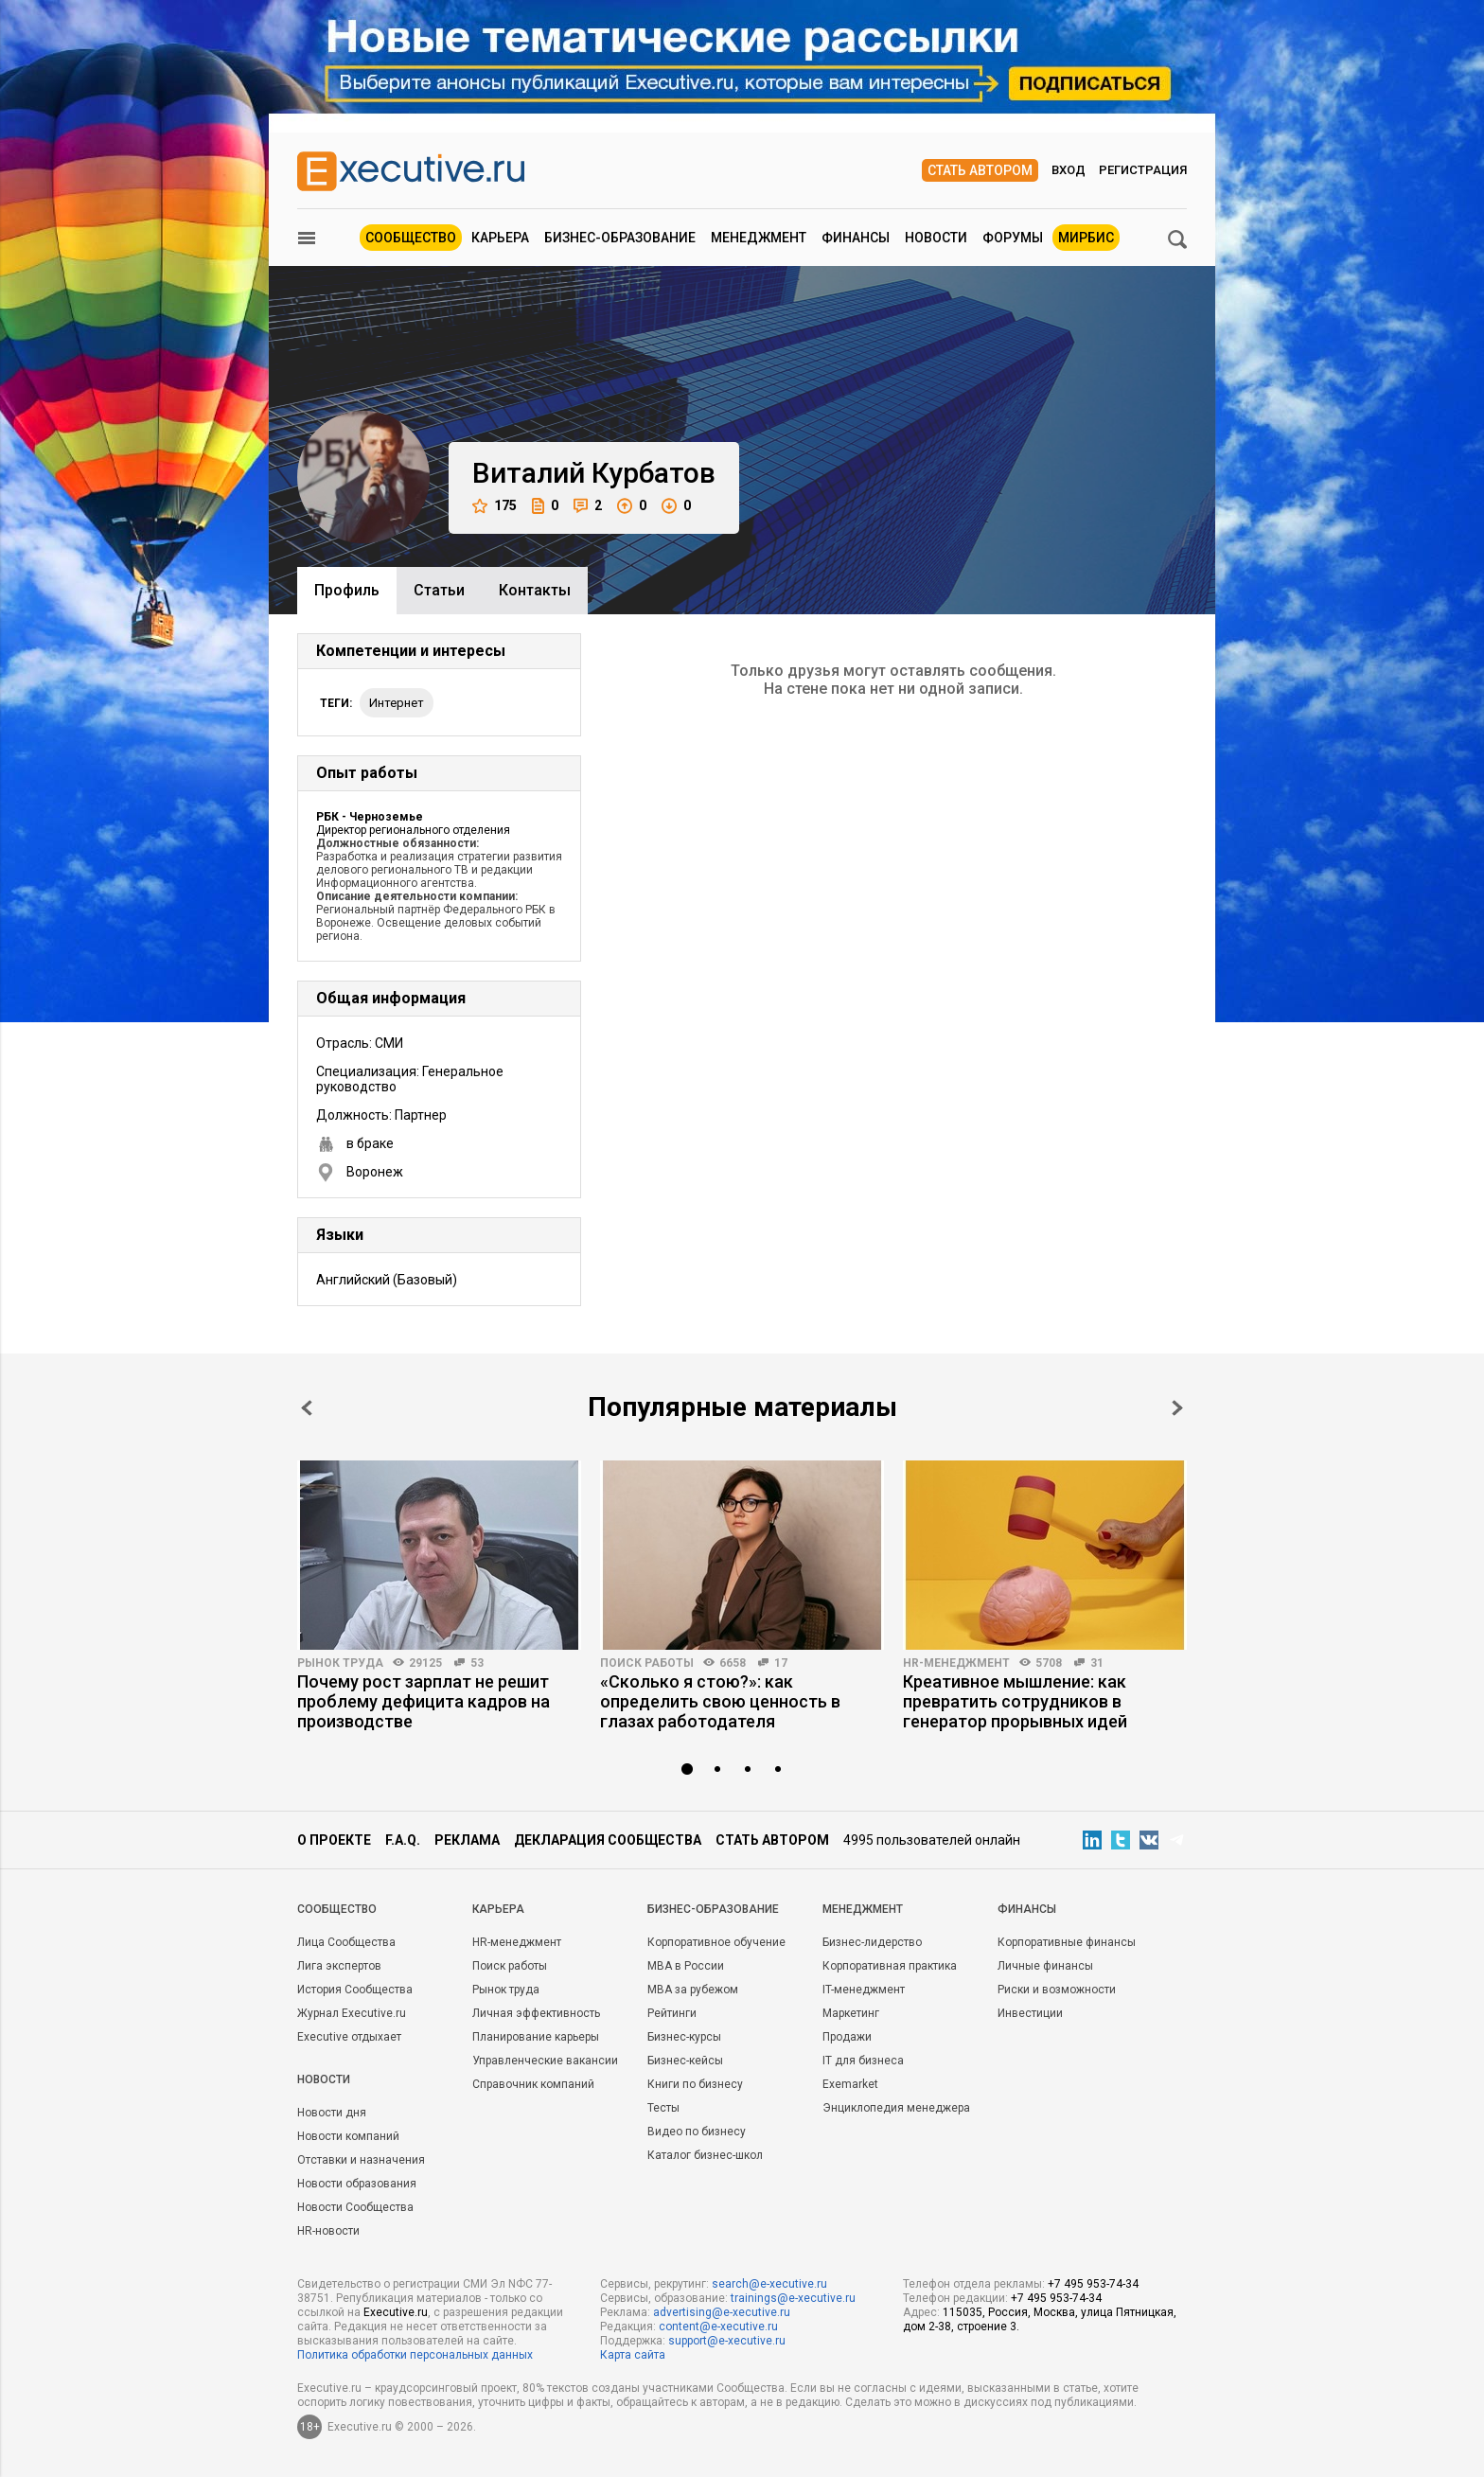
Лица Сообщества (346, 1942)
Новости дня (331, 2112)
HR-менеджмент (956, 1663)
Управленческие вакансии (545, 2060)
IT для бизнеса (863, 2060)
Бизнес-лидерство (872, 1942)
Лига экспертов (339, 1966)
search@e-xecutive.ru (769, 2284)
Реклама (467, 1840)
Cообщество (337, 1909)
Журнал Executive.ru (351, 2013)
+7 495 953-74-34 (1093, 2284)
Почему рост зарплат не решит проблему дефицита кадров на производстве (423, 1701)
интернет (396, 703)
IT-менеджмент (863, 1989)
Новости (936, 237)
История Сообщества (355, 1989)
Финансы (856, 237)
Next (1177, 1408)
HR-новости (328, 2231)
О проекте (334, 1840)
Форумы (1012, 237)
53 (477, 1663)
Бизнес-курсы (684, 2037)
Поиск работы (647, 1663)
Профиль (347, 590)
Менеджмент (758, 237)
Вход (1068, 170)
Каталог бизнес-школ (705, 2155)
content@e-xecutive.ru (718, 2326)
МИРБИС (1086, 237)
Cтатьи (439, 590)
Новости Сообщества (355, 2207)
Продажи (847, 2037)
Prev (306, 1408)
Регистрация (1143, 170)
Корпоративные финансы (1067, 1942)
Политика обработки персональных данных (415, 2355)
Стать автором (980, 170)
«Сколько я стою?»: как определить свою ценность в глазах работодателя (720, 1701)
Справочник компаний (533, 2084)
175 (494, 506)
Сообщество (410, 237)
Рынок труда (340, 1663)
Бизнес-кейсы (685, 2060)
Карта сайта (632, 2355)
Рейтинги (672, 2013)
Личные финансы (1045, 1966)
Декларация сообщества (607, 1840)
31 (1097, 1663)
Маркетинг (850, 2013)
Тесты (663, 2107)
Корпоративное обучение (716, 1942)
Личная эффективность (536, 2013)
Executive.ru (395, 2312)
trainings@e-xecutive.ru (793, 2298)
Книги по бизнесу (695, 2084)
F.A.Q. (402, 1840)
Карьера (500, 237)
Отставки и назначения (361, 2160)
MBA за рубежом (692, 1989)
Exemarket (850, 2084)
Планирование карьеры (535, 2037)
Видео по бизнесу (696, 2131)
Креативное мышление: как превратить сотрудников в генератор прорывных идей (1015, 1701)
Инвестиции (1030, 2013)
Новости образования (356, 2183)
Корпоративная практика (889, 1966)
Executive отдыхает (349, 2037)
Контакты (535, 590)
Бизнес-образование (620, 237)
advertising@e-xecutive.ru (721, 2312)
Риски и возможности (1057, 1989)
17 (780, 1663)
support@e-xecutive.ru (727, 2340)
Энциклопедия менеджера (896, 2107)
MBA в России (685, 1966)
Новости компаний (348, 2136)
